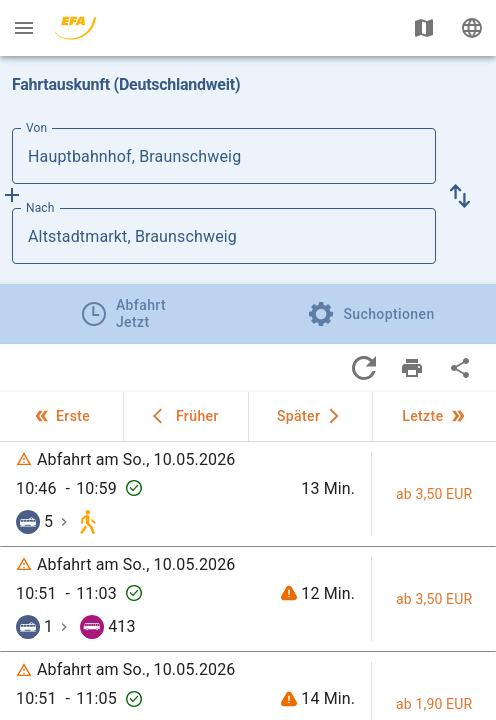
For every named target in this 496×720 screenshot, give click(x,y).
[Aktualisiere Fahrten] (364, 368)
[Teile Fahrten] (460, 368)
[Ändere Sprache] (472, 28)
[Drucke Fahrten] (412, 368)
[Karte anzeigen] (424, 28)
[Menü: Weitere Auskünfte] (24, 28)
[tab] (124, 314)
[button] (460, 196)
